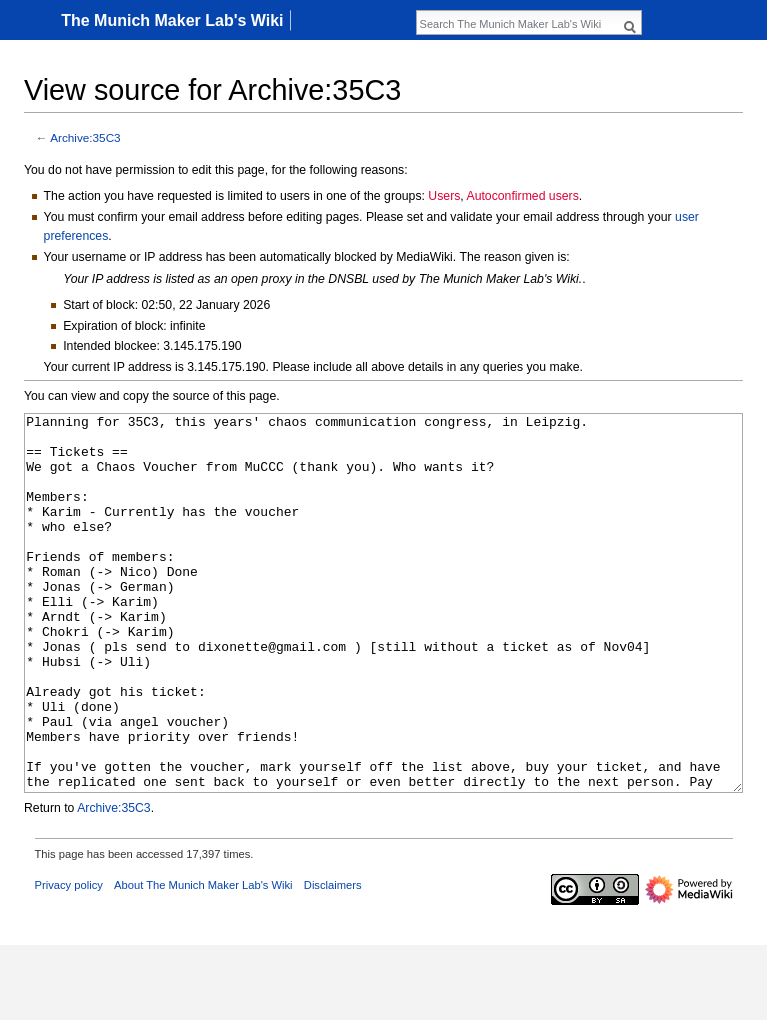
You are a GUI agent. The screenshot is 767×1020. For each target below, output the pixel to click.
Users (444, 196)
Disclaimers (333, 960)
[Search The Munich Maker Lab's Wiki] (518, 24)
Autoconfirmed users (522, 196)
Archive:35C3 (85, 137)
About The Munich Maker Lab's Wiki (203, 960)
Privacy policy (69, 960)
